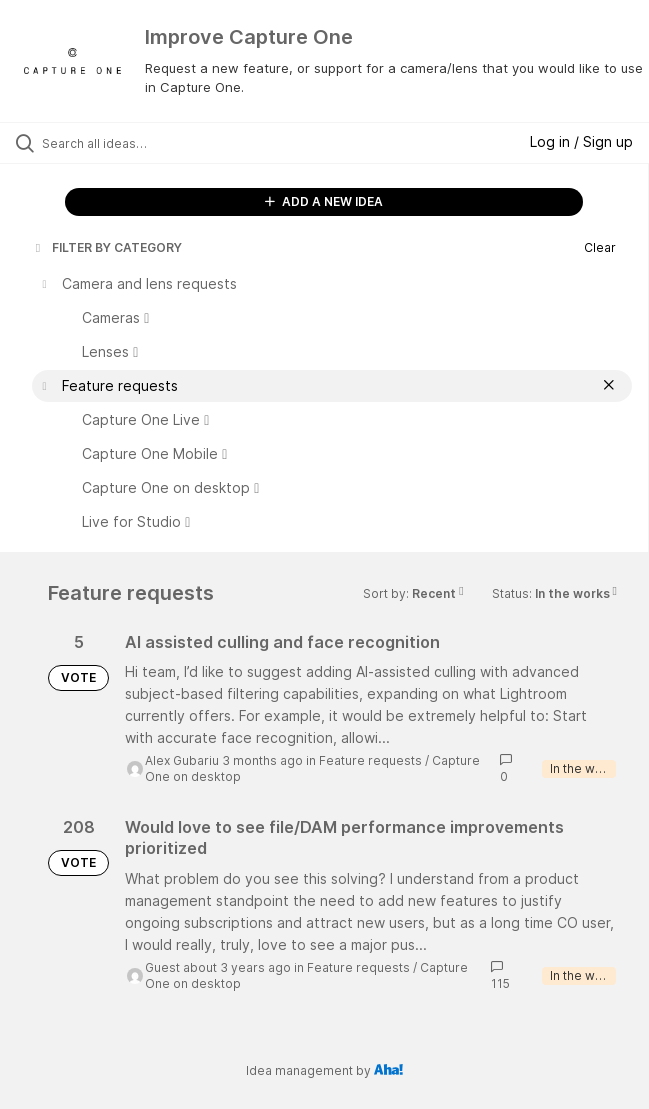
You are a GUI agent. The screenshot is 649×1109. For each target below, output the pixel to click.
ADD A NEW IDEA (324, 201)
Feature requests (370, 760)
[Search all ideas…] (155, 143)
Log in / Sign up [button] (581, 141)
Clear (600, 247)
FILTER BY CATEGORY (107, 247)
